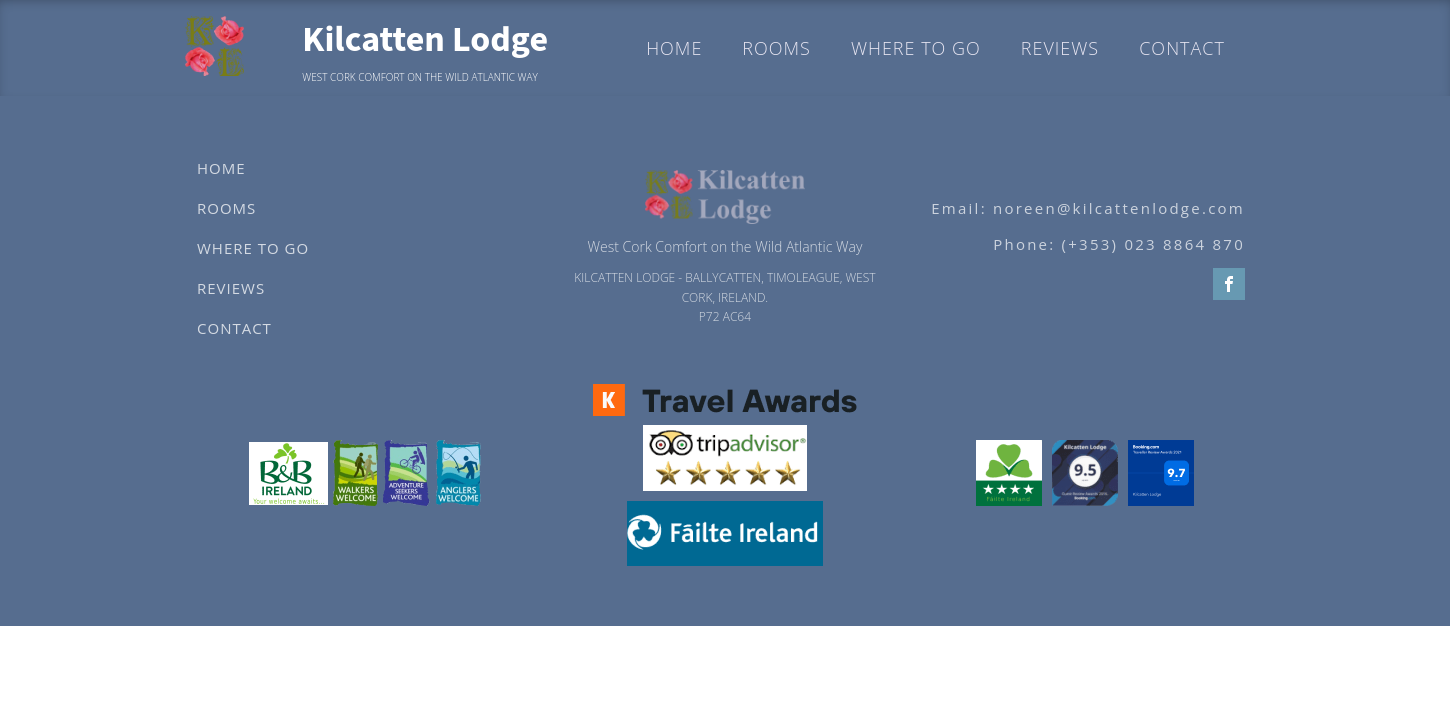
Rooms (776, 48)
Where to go (916, 48)
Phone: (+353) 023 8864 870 (1119, 244)
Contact (1182, 48)
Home (674, 48)
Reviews (1060, 48)
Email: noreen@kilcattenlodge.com (1088, 208)
